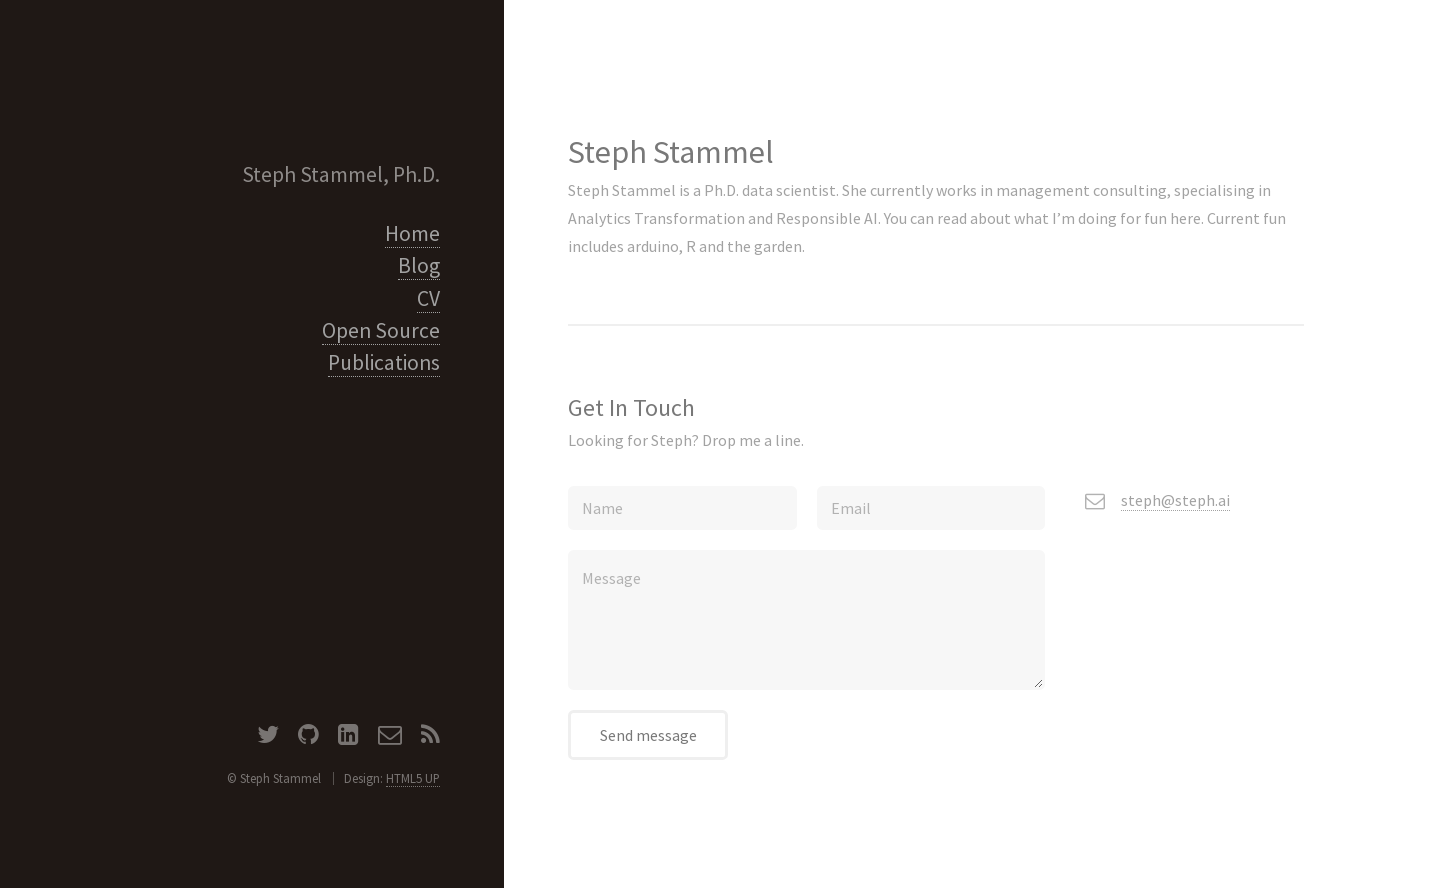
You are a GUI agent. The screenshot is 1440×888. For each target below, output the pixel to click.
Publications (384, 362)
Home (412, 233)
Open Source (381, 330)
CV (428, 298)
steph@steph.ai (1175, 500)
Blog (419, 265)
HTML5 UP (413, 778)
